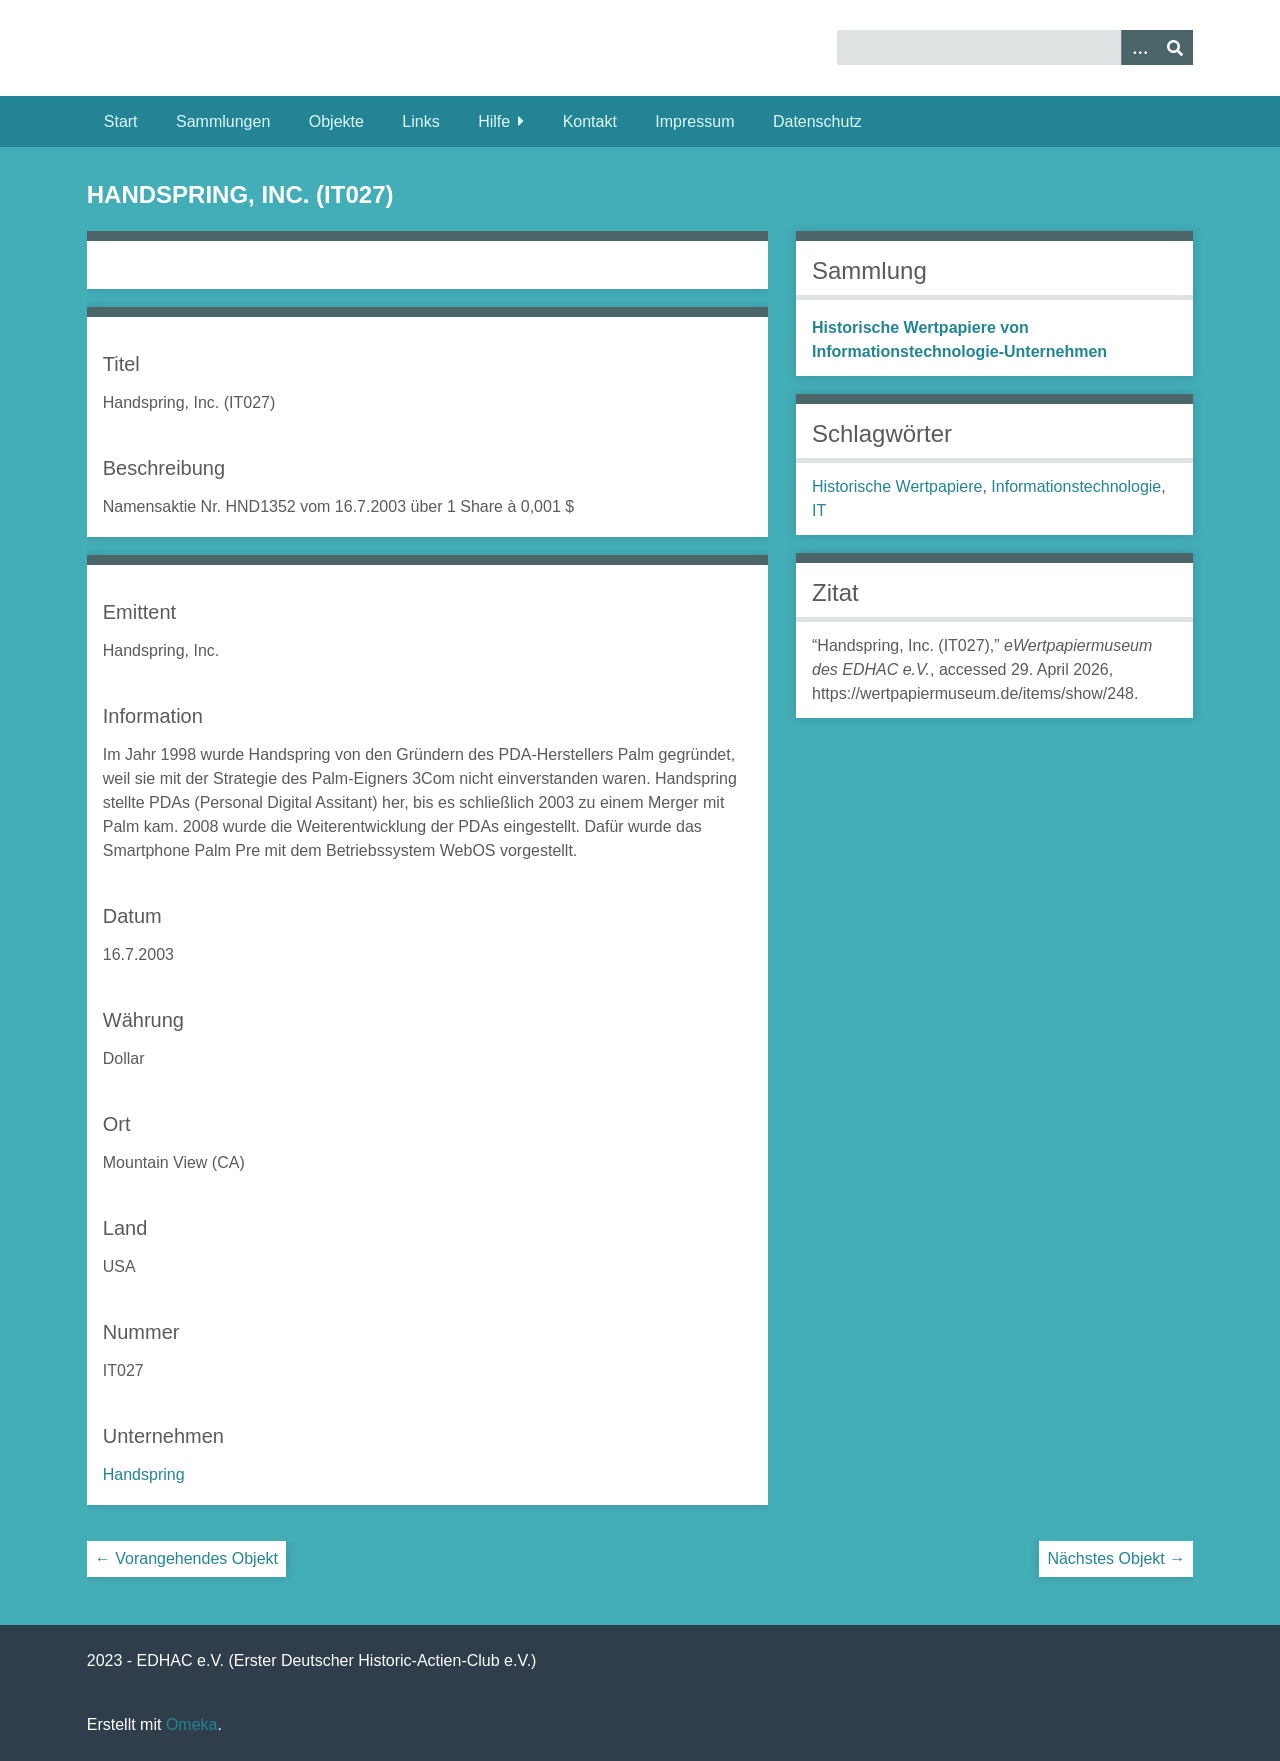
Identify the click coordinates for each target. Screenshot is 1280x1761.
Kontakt (590, 121)
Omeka (192, 1724)
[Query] (1015, 47)
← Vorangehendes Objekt (186, 1558)
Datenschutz (817, 121)
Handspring (144, 1474)
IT (819, 510)
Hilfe (494, 121)
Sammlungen (223, 121)
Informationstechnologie (1076, 486)
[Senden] (1175, 47)
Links (420, 121)
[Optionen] (1139, 47)
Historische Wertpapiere (897, 486)
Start (121, 121)
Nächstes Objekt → (1116, 1558)
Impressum (694, 121)
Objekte (336, 121)
